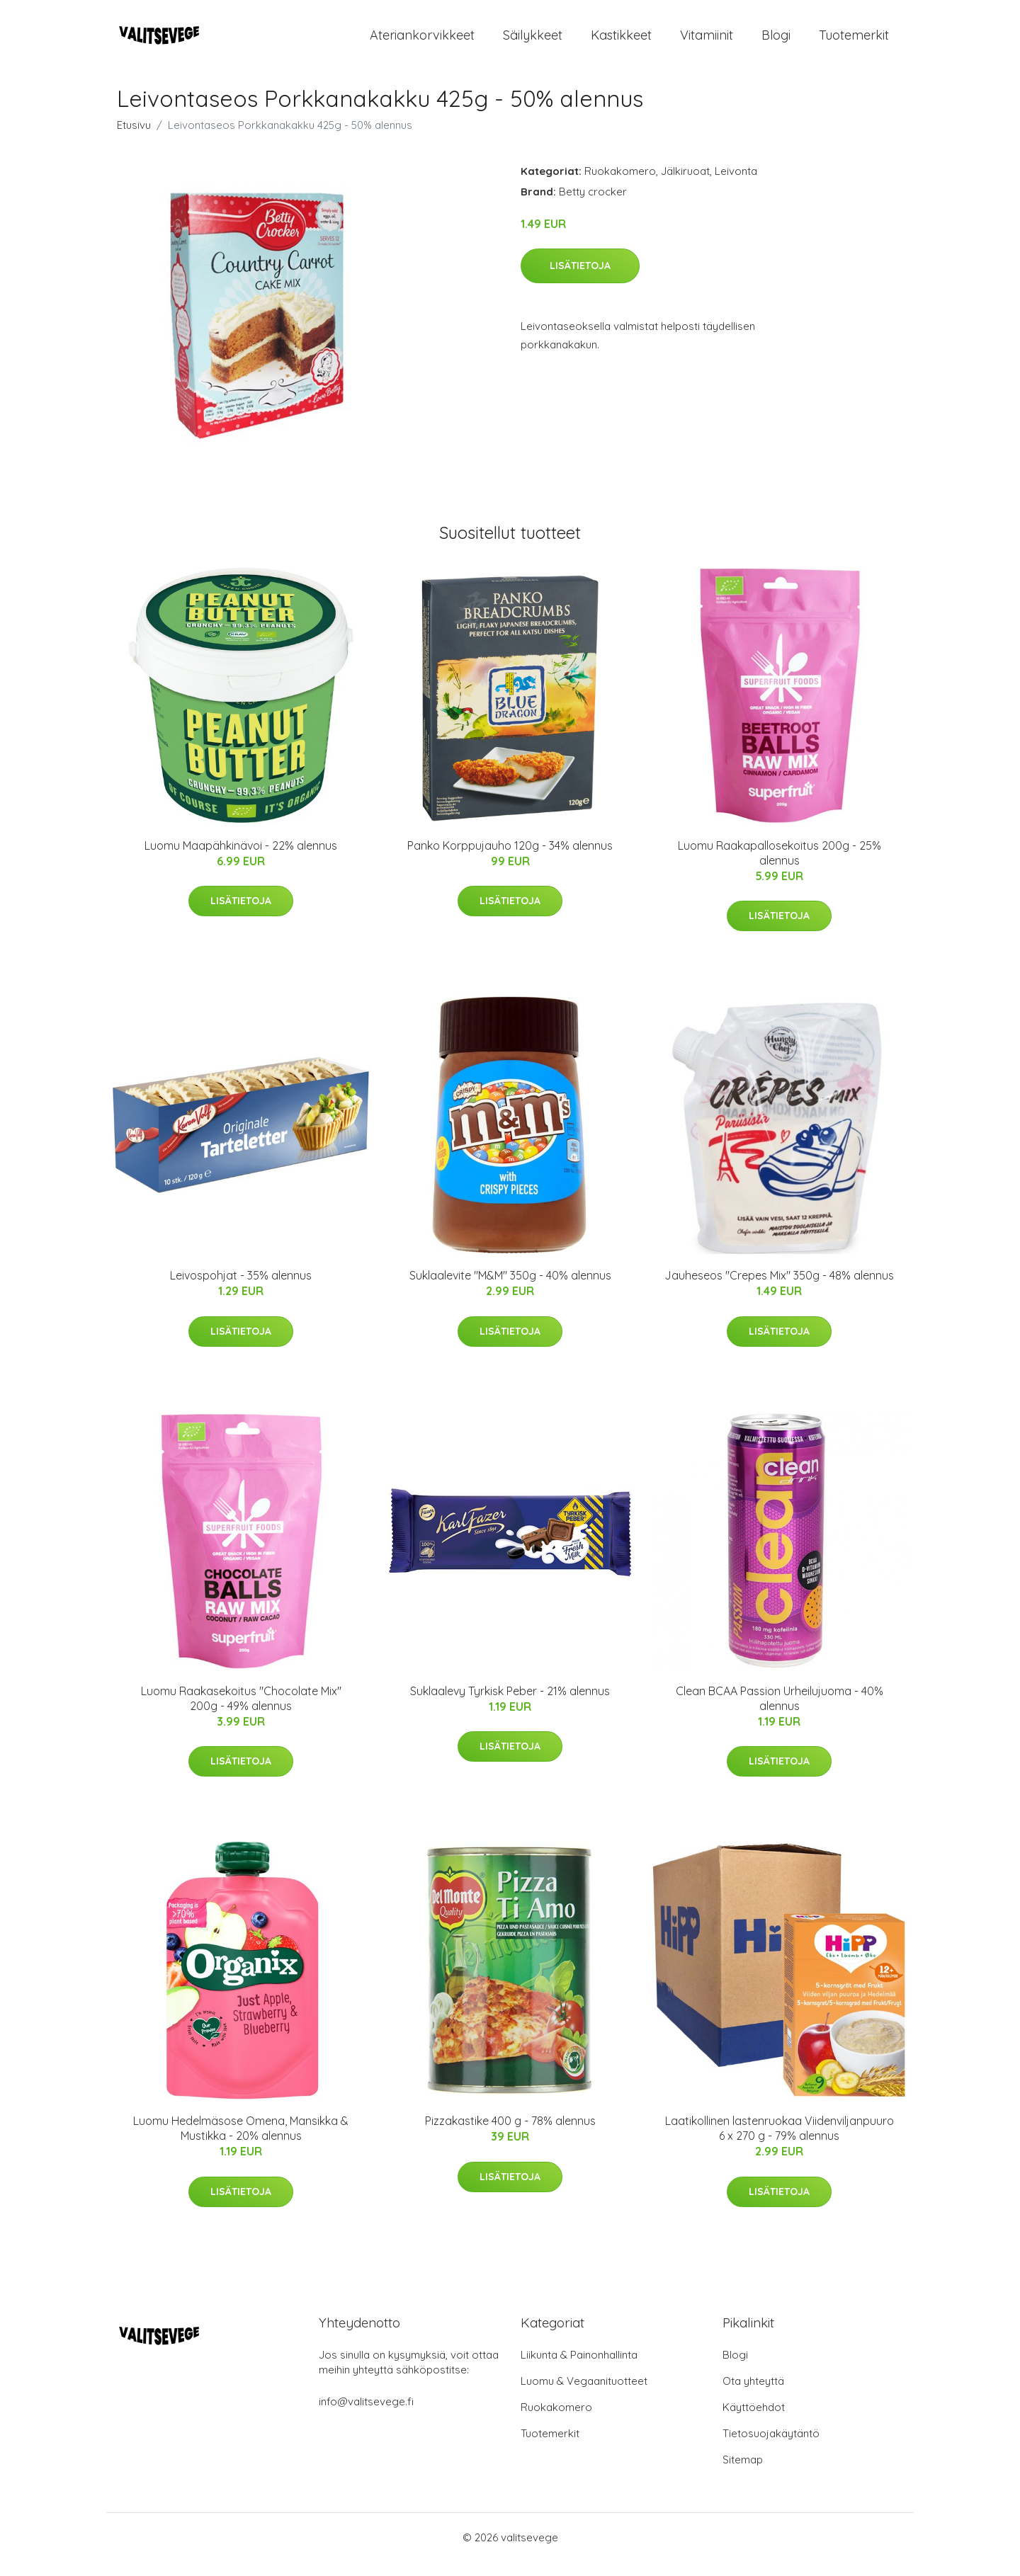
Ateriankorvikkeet (422, 42)
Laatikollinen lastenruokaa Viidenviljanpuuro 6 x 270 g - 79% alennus (779, 2142)
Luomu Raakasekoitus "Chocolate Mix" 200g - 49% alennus (241, 1712)
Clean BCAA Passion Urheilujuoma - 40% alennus (779, 1712)
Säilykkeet (532, 42)
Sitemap (742, 2473)
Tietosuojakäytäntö (771, 2447)
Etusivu (134, 139)
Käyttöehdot (753, 2421)
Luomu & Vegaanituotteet (584, 2395)
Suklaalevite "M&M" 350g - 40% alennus (510, 1289)
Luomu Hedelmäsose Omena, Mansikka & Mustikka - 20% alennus (240, 2142)
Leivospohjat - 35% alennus (241, 1289)
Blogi (775, 42)
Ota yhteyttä (753, 2395)
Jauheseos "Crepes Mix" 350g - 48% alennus (779, 1289)
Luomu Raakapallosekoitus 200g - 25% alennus (779, 867)
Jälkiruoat (685, 185)
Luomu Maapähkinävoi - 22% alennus (240, 860)
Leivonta (736, 185)
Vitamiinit (706, 42)
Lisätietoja (580, 279)
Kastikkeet (621, 42)
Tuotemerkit (854, 42)
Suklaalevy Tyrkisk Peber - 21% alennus (510, 1705)
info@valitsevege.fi (366, 2415)
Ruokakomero (620, 185)
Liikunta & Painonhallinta (579, 2369)
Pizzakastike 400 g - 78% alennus (510, 2135)
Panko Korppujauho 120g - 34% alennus (510, 860)
